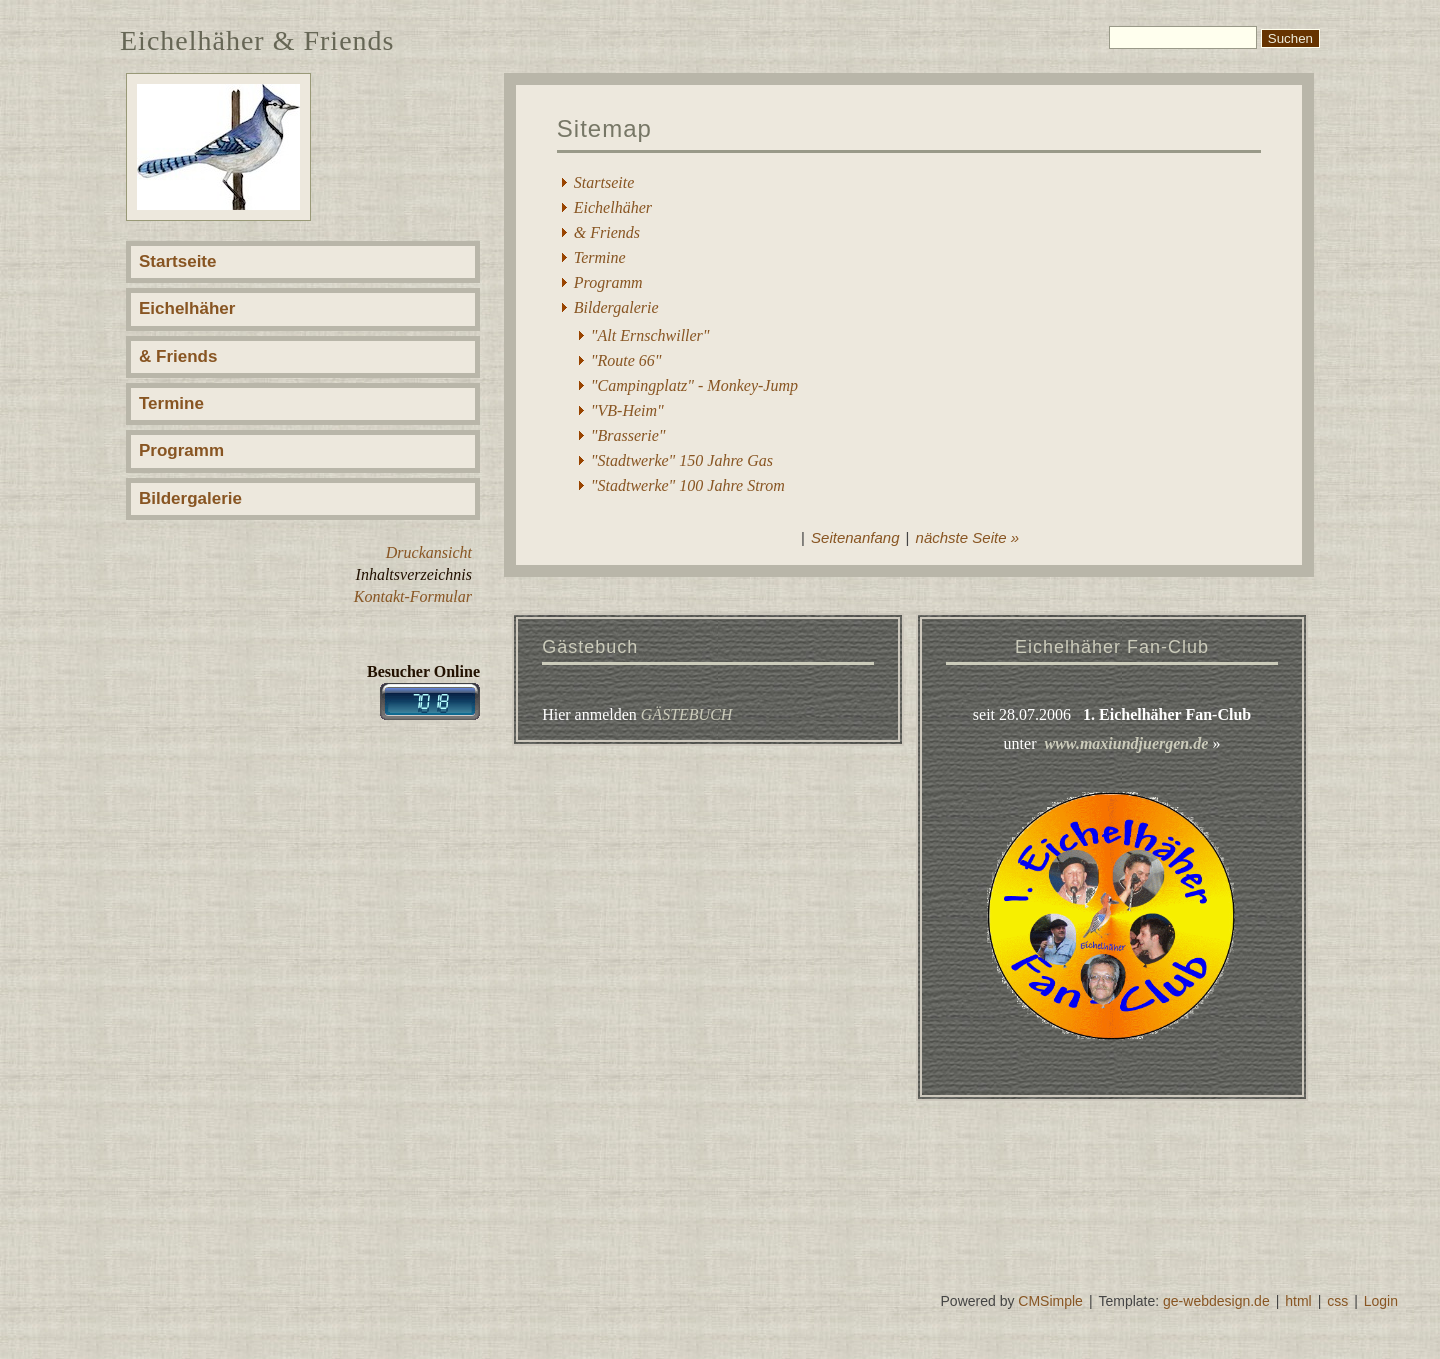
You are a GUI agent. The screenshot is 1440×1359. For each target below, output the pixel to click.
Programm (181, 450)
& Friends (178, 356)
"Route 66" (626, 360)
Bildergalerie (190, 498)
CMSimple (1050, 1301)
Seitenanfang (855, 537)
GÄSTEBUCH (687, 714)
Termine (171, 403)
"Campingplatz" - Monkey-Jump (694, 385)
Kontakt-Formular (413, 596)
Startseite (177, 261)
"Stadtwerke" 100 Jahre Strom (688, 485)
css (1337, 1301)
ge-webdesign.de (1216, 1301)
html (1298, 1301)
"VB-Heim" (627, 410)
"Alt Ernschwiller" (650, 335)
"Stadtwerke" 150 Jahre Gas (682, 460)
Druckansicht (429, 552)
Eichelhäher (187, 308)
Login (1381, 1301)
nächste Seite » (967, 537)
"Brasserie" (628, 435)
